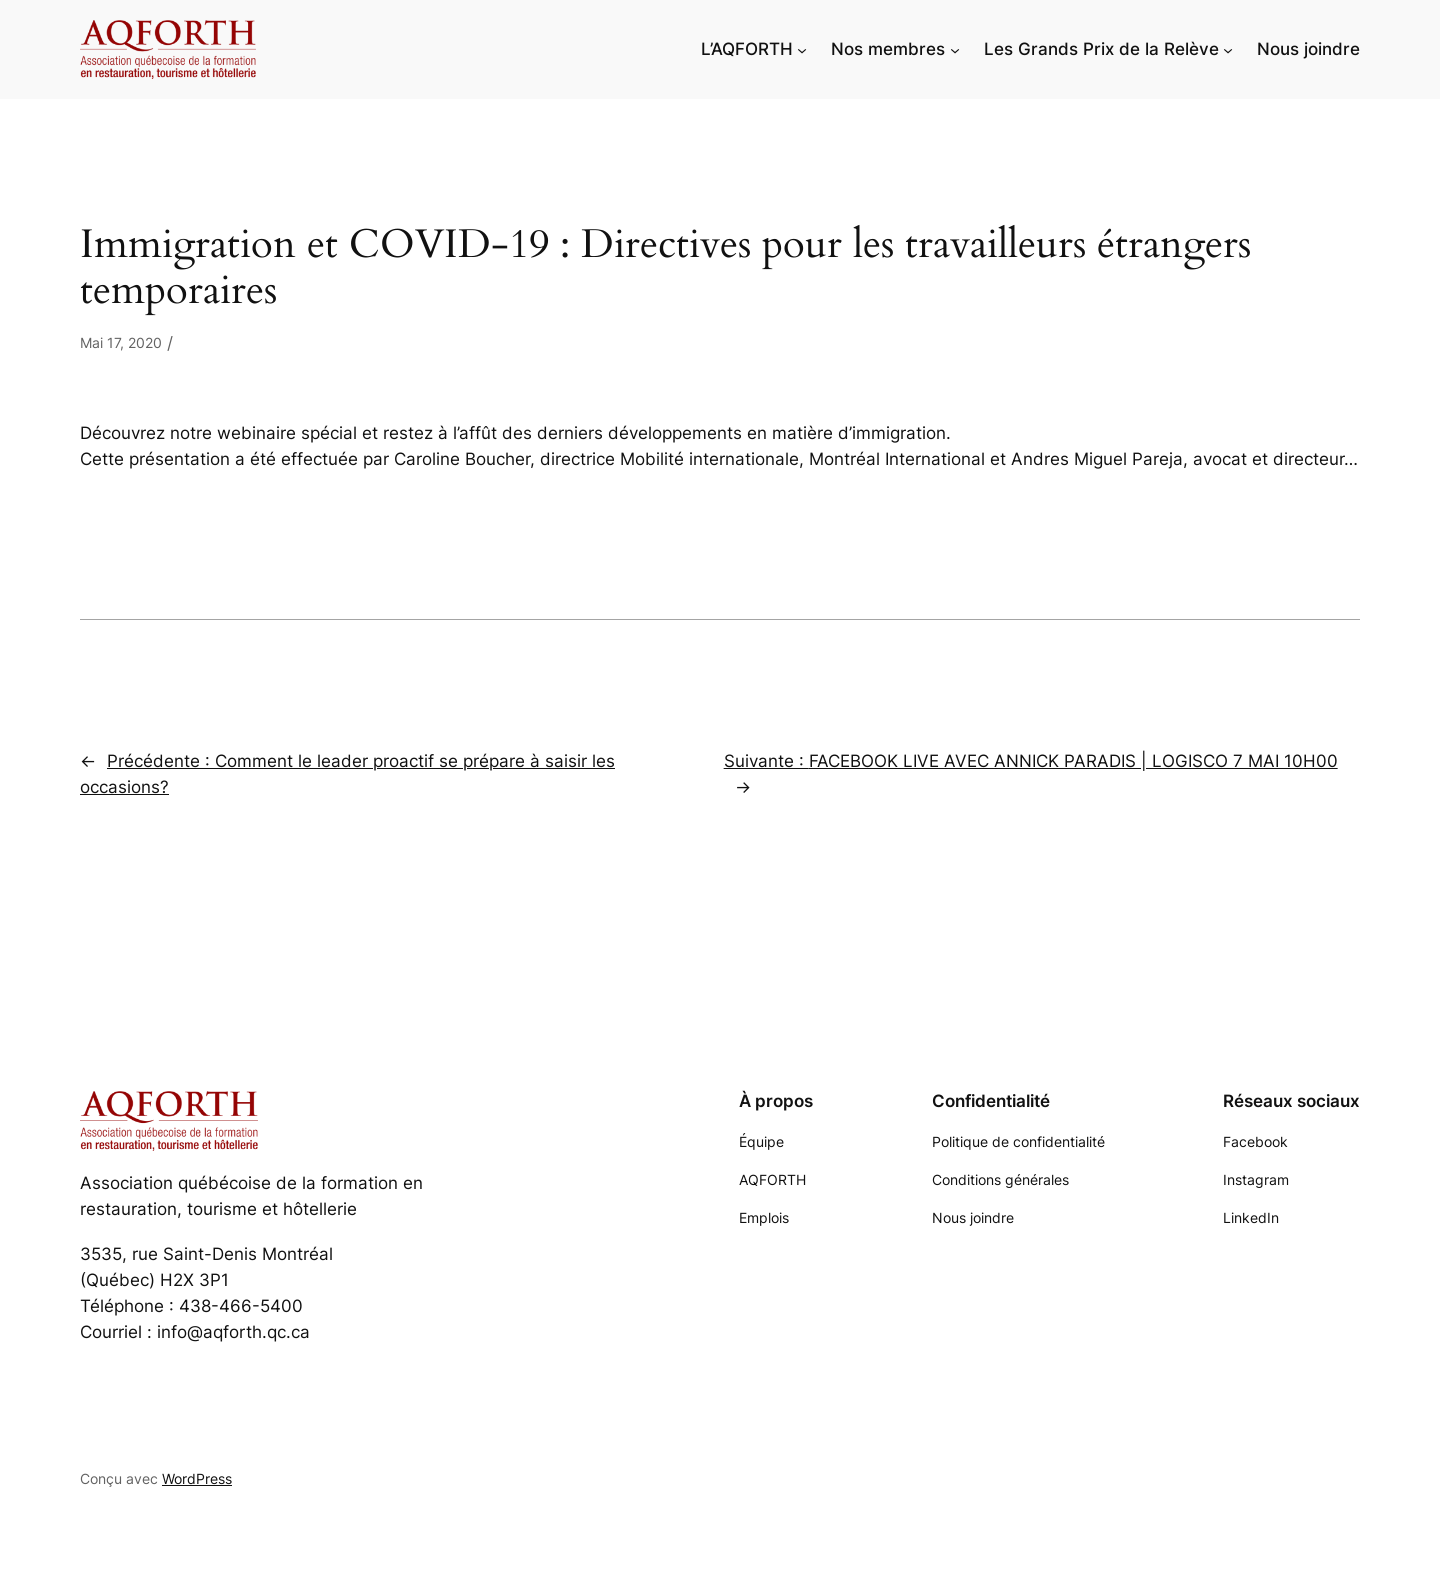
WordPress (197, 1478)
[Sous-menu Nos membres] (955, 49)
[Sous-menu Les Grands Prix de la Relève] (1228, 49)
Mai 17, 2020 (121, 342)
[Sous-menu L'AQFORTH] (802, 49)
